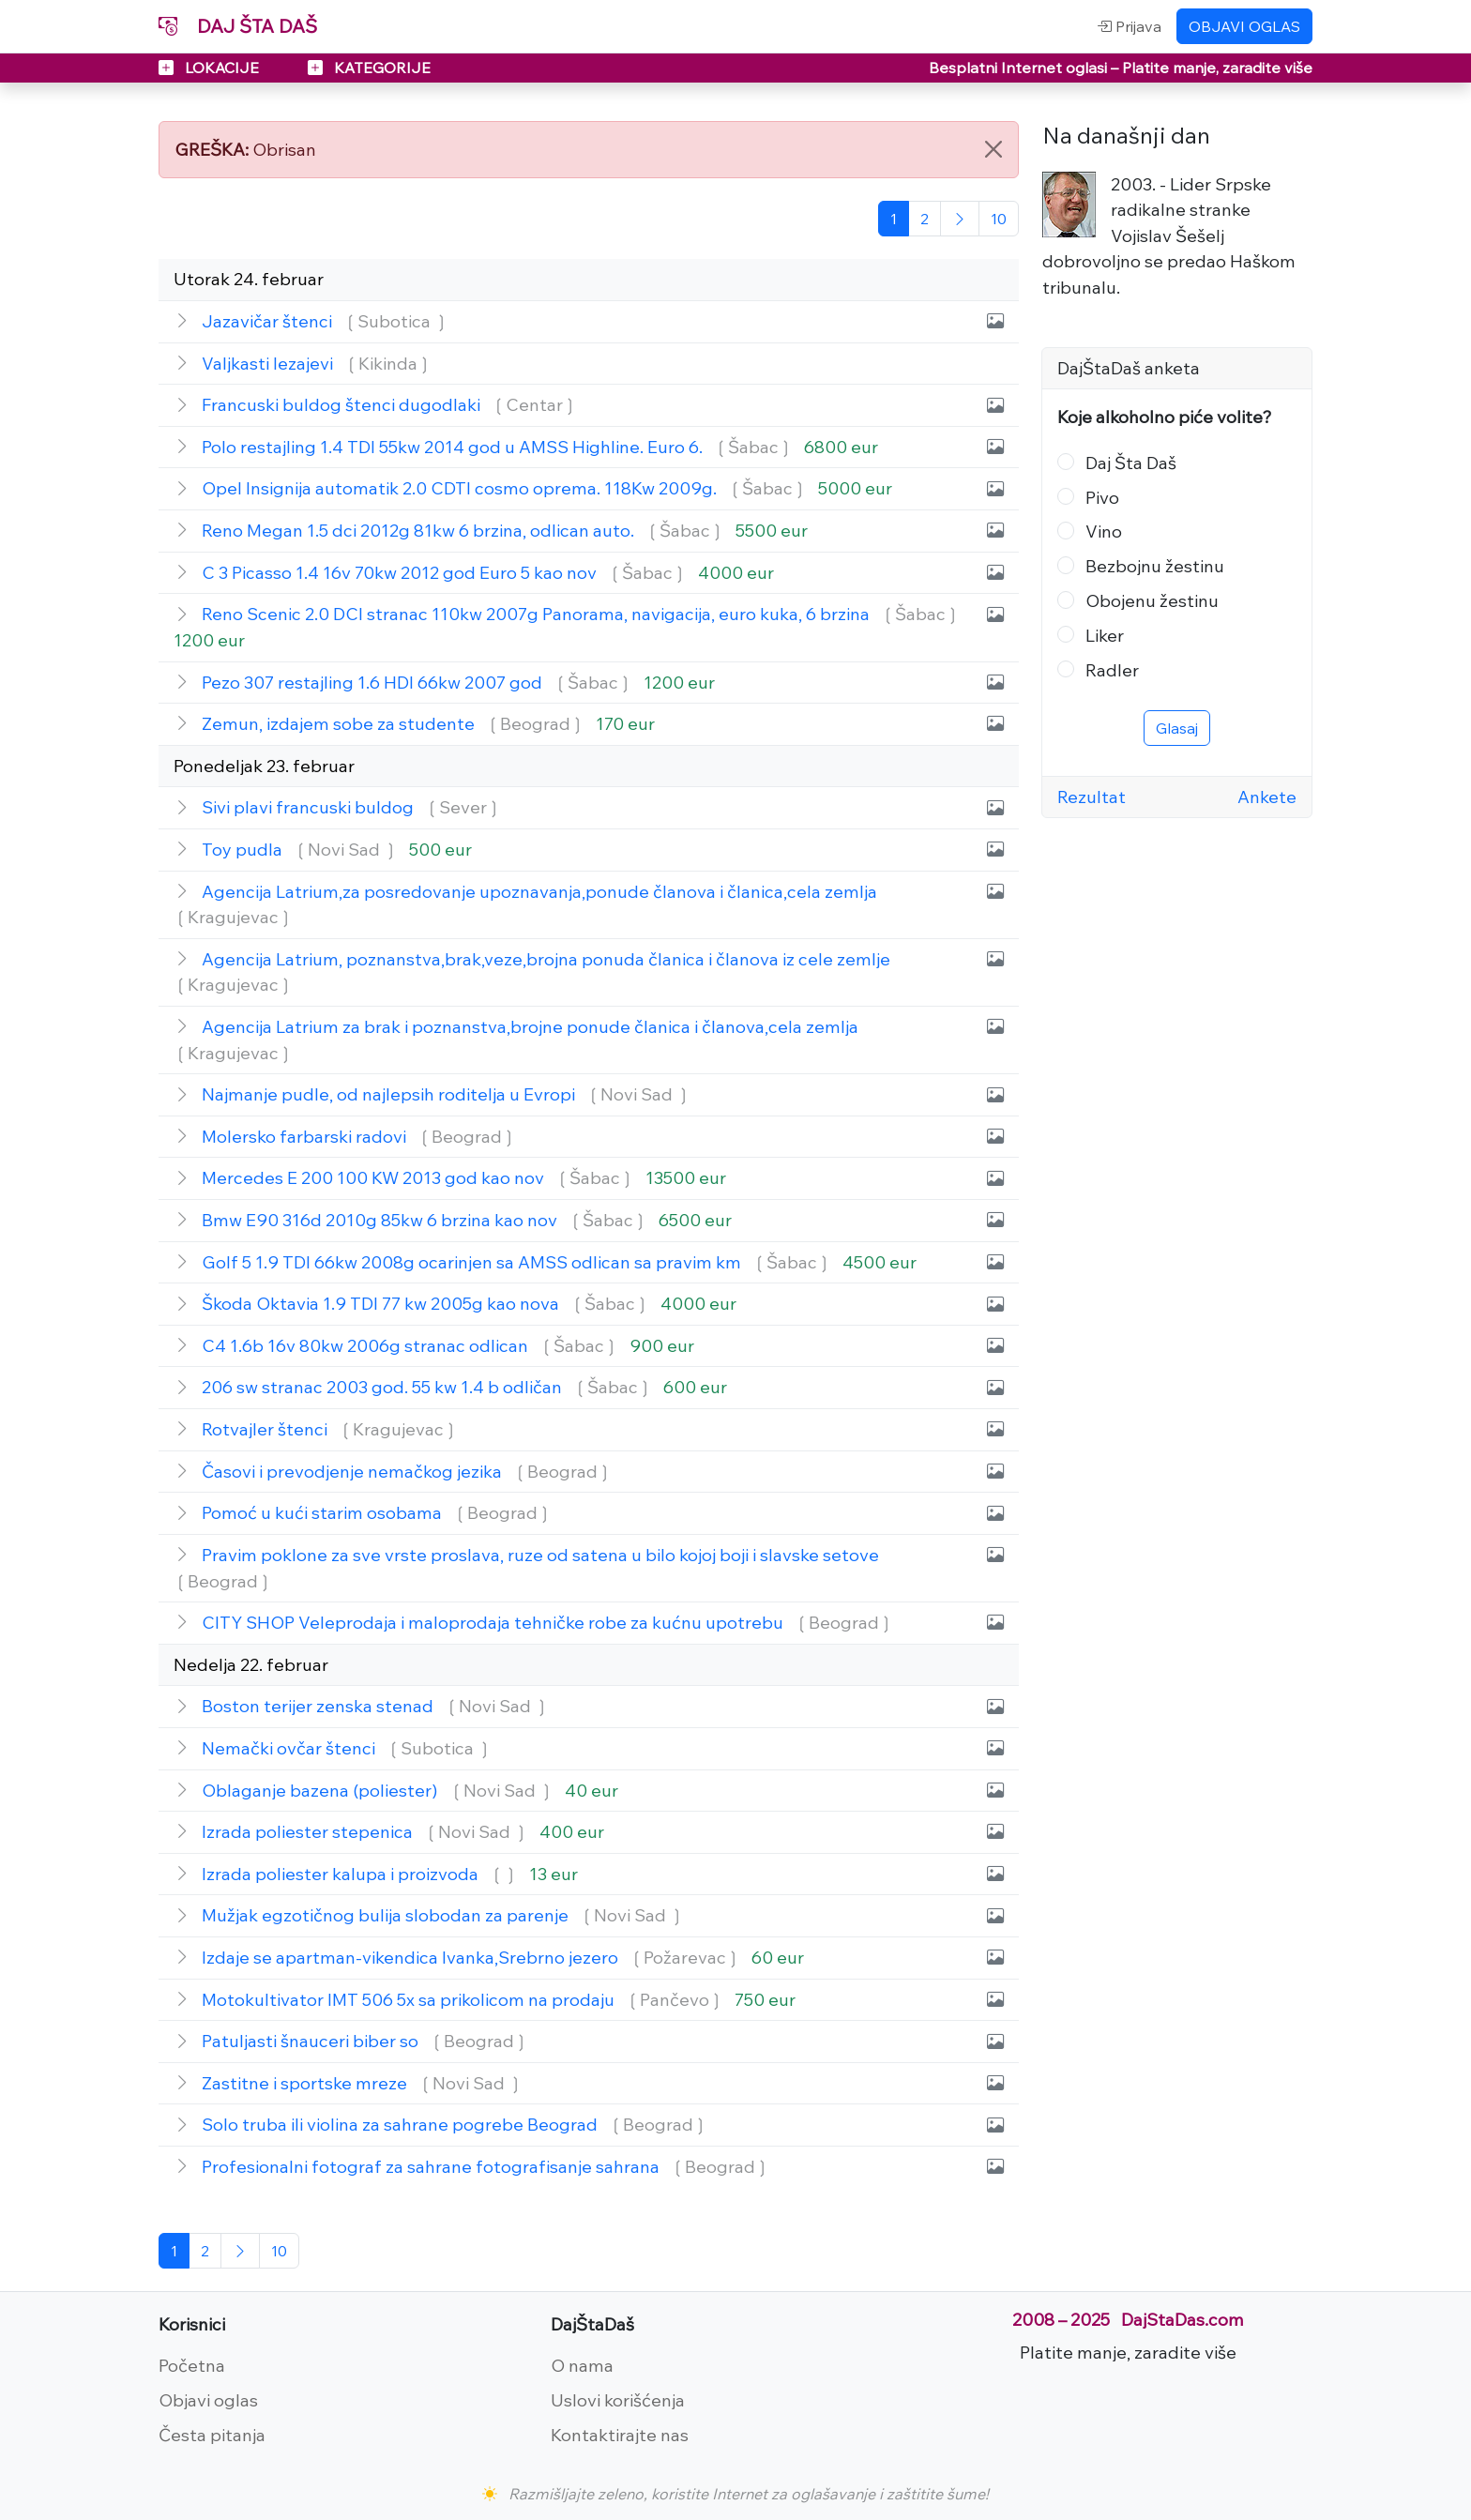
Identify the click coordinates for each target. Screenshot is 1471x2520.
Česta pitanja (212, 2434)
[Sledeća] (959, 218)
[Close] (993, 149)
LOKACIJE (211, 67)
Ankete (1267, 796)
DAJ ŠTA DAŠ (238, 26)
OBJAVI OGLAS (1244, 26)
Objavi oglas (208, 2400)
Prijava (1129, 26)
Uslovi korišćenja (618, 2400)
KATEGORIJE (369, 67)
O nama (582, 2365)
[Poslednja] (998, 218)
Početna (192, 2365)
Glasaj (1177, 728)
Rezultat (1091, 796)
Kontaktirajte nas (620, 2434)
